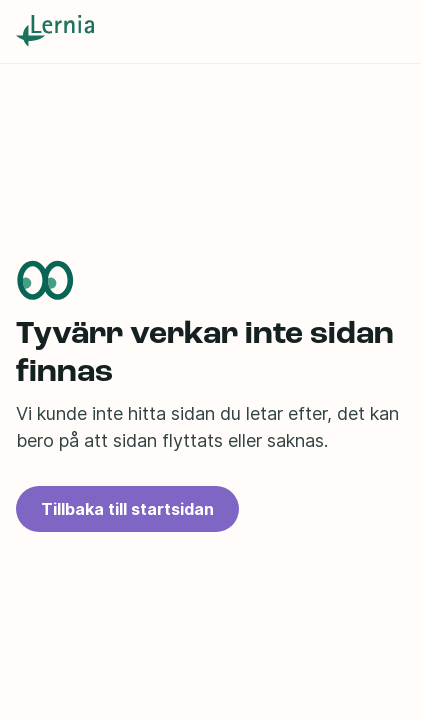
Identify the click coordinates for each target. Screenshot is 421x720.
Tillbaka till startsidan (127, 509)
